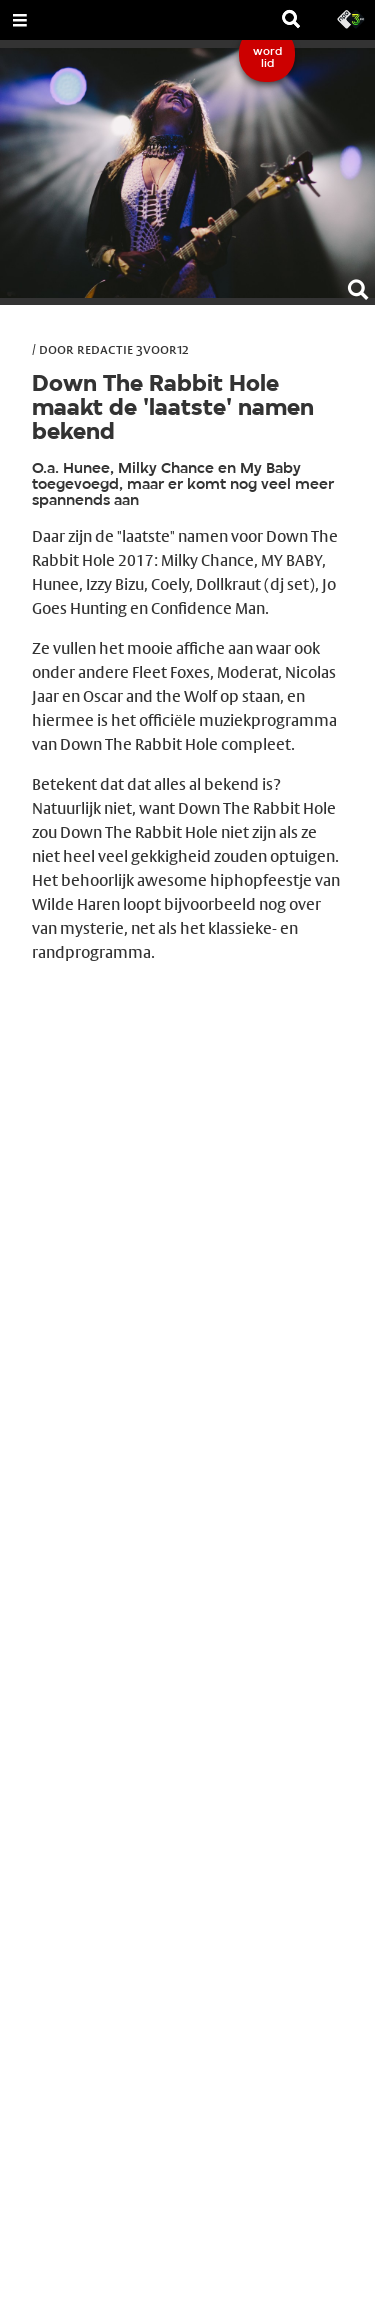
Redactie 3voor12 (133, 349)
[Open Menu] (20, 20)
